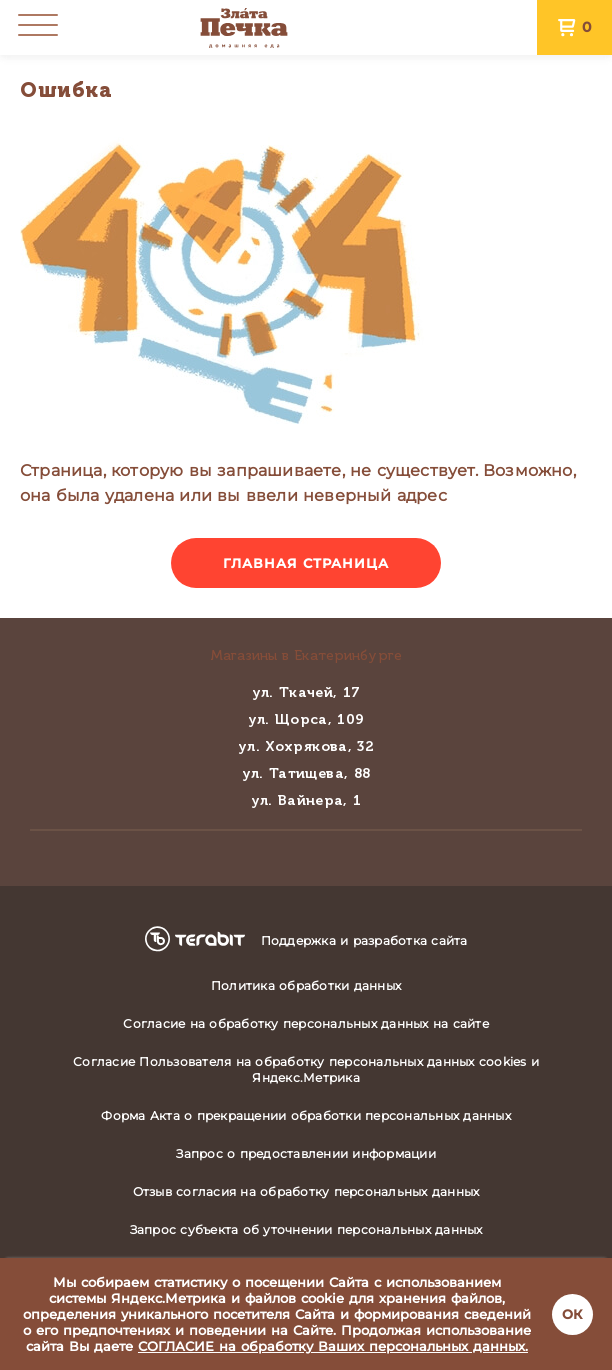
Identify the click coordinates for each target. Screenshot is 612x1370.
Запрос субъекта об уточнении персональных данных (306, 1229)
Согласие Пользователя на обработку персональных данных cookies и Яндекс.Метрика (306, 1069)
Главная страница (306, 563)
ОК (572, 1314)
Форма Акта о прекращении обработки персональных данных (306, 1115)
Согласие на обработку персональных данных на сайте (306, 1023)
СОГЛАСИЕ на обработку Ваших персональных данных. (333, 1346)
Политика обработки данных (306, 985)
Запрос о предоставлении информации (306, 1153)
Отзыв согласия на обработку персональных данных (306, 1191)
